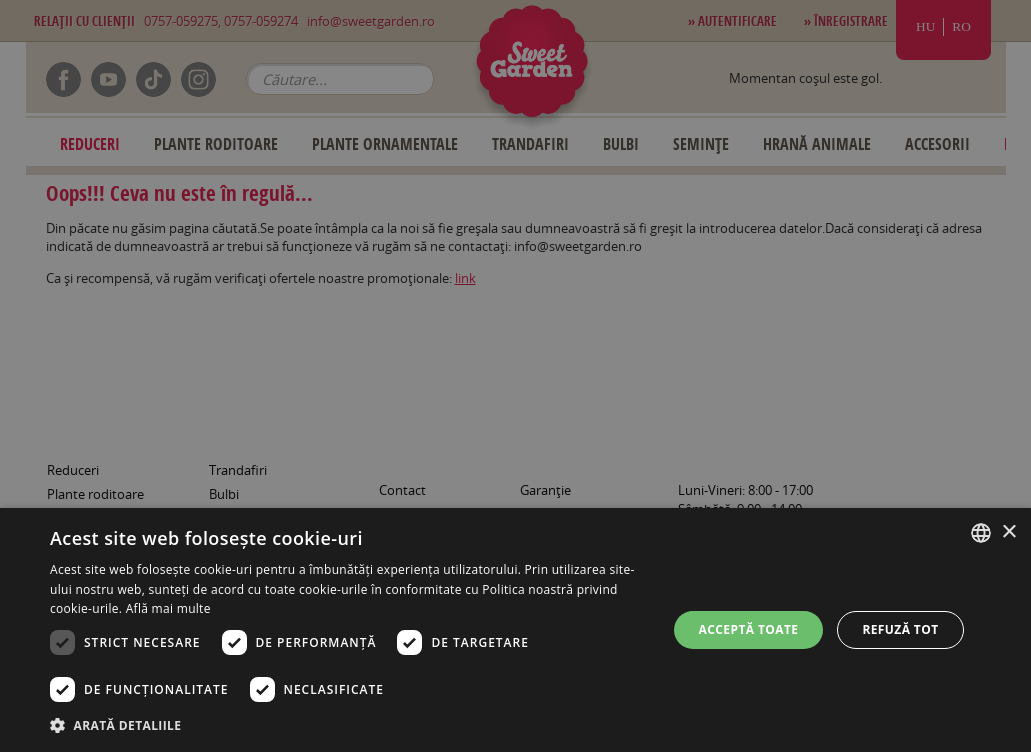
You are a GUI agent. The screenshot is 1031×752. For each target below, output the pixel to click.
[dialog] (515, 630)
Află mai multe (168, 608)
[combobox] (981, 533)
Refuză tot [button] (900, 629)
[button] (349, 725)
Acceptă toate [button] (749, 629)
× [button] (1008, 532)
